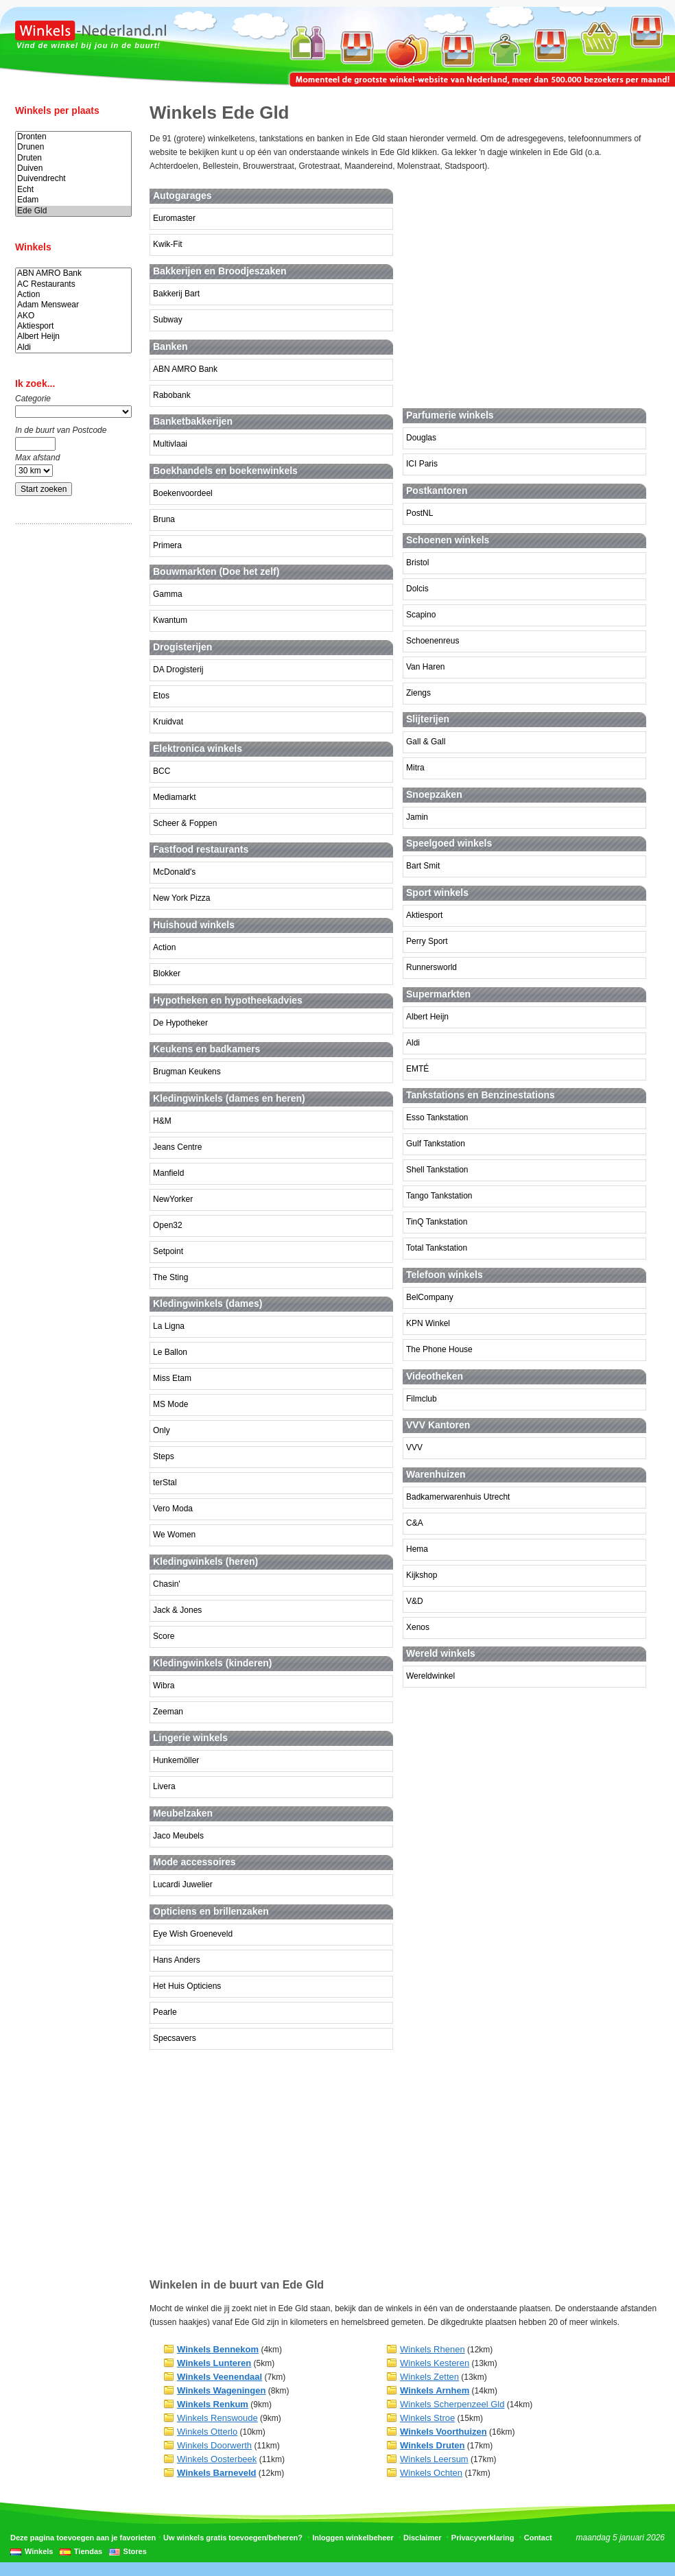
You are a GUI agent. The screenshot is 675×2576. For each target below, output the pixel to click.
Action (73, 294)
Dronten (73, 137)
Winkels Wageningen (221, 2390)
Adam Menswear (73, 305)
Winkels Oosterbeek (217, 2459)
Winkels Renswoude (217, 2418)
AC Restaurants (73, 284)
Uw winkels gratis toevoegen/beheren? (233, 2537)
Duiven (73, 168)
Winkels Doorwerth (214, 2445)
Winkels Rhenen (432, 2349)
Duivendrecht (73, 179)
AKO (73, 316)
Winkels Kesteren (434, 2363)
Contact (538, 2537)
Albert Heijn (73, 336)
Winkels (39, 2551)
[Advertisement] (70, 750)
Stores (135, 2551)
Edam (73, 200)
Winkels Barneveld (216, 2473)
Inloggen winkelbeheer (353, 2537)
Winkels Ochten (431, 2473)
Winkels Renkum (212, 2404)
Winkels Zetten (429, 2377)
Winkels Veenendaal (219, 2377)
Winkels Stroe (427, 2418)
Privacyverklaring (482, 2537)
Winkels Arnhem (434, 2390)
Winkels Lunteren (214, 2363)
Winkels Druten (432, 2445)
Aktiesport (73, 326)
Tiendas (88, 2551)
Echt (73, 190)
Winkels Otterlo (207, 2431)
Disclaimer (422, 2537)
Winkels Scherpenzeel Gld (452, 2404)
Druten (73, 158)
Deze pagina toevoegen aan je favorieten (83, 2537)
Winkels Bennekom (218, 2349)
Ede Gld (73, 211)
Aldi (73, 347)
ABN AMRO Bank (73, 273)
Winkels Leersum (434, 2459)
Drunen (73, 147)
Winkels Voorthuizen (443, 2431)
